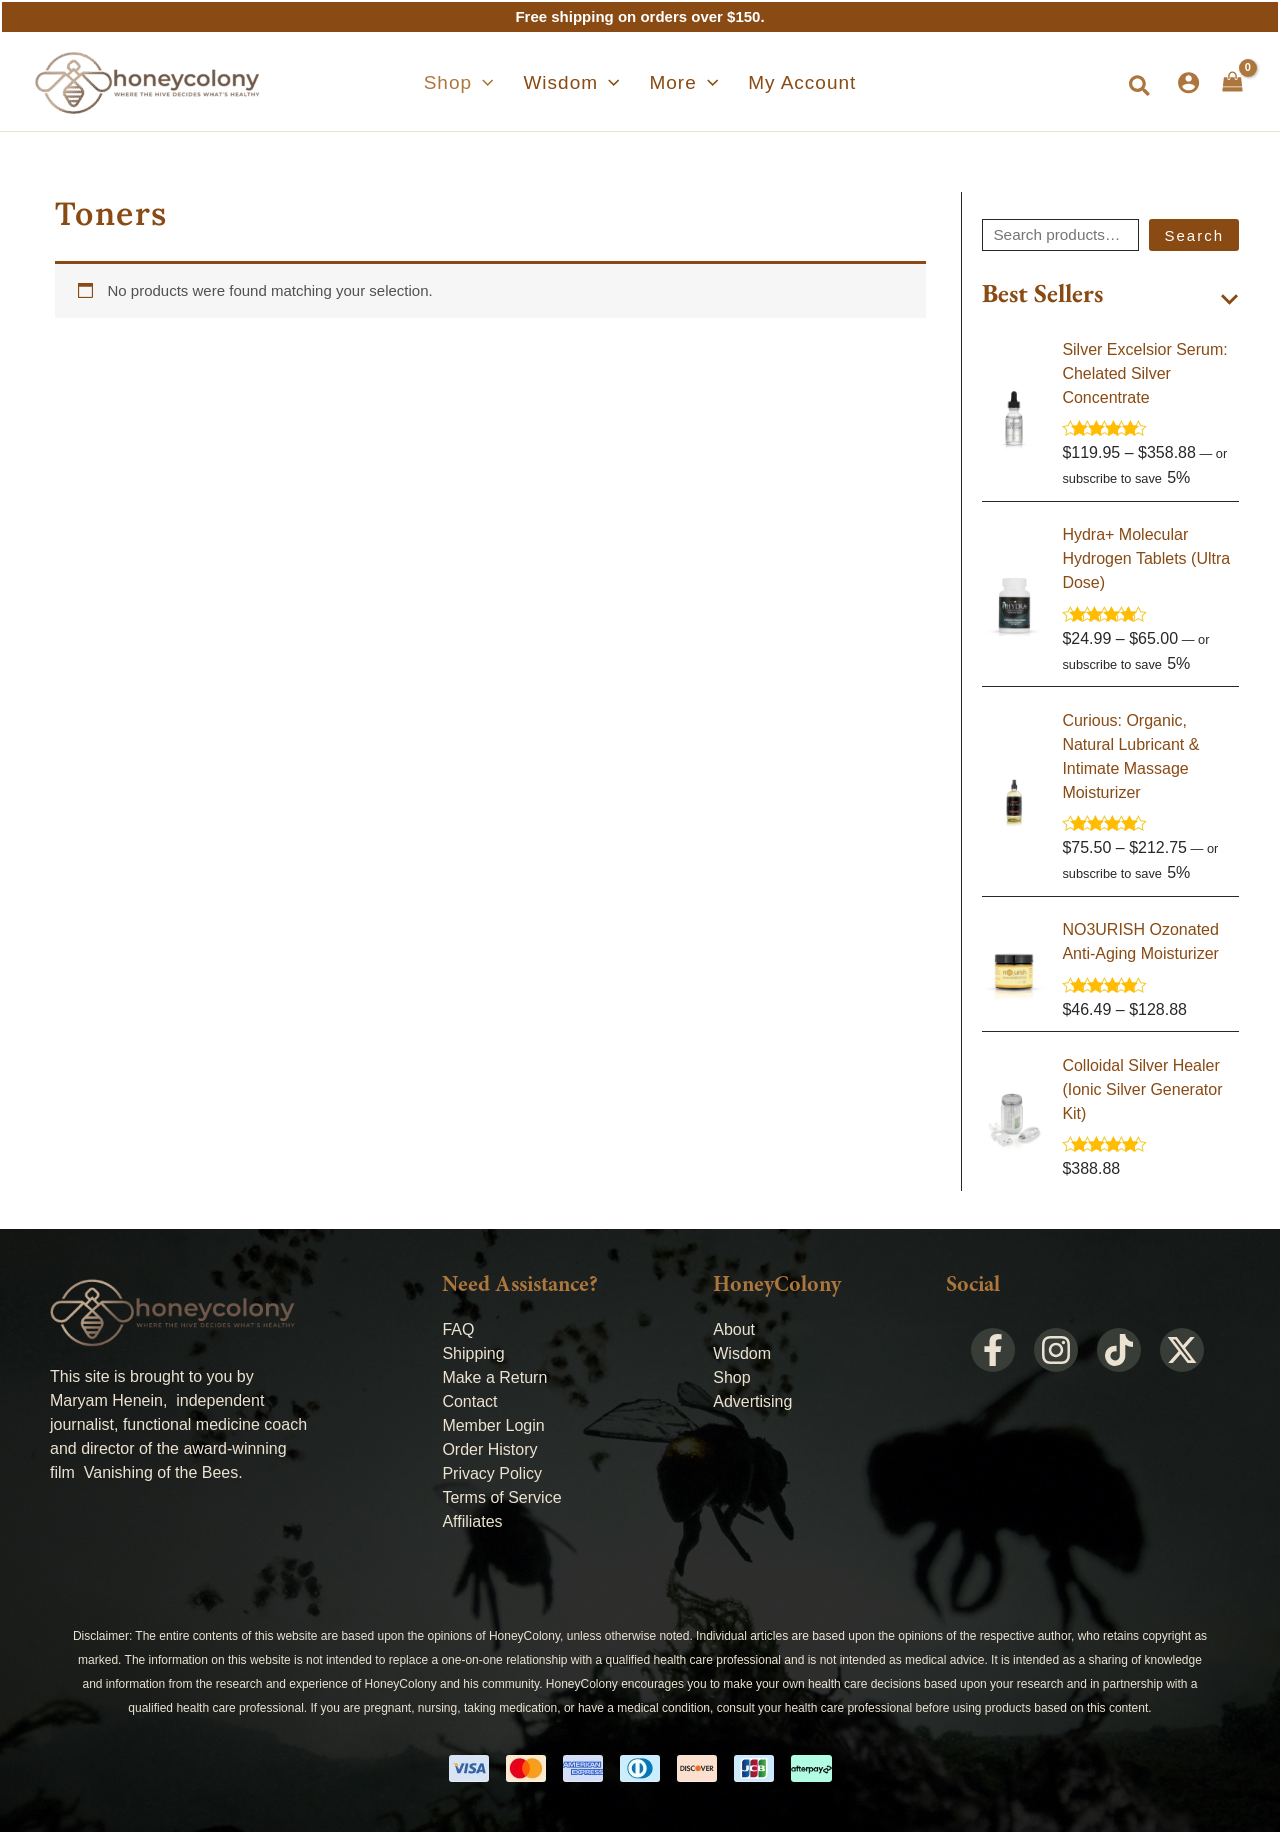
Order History (489, 1449)
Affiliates (472, 1521)
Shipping (473, 1353)
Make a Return (494, 1377)
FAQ (458, 1329)
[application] (503, 83)
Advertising (752, 1401)
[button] (480, 83)
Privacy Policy (492, 1473)
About (734, 1329)
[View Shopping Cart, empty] (1232, 82)
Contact (469, 1401)
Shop (731, 1377)
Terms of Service (501, 1497)
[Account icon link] (1188, 82)
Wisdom (742, 1353)
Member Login (493, 1425)
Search (1194, 235)
